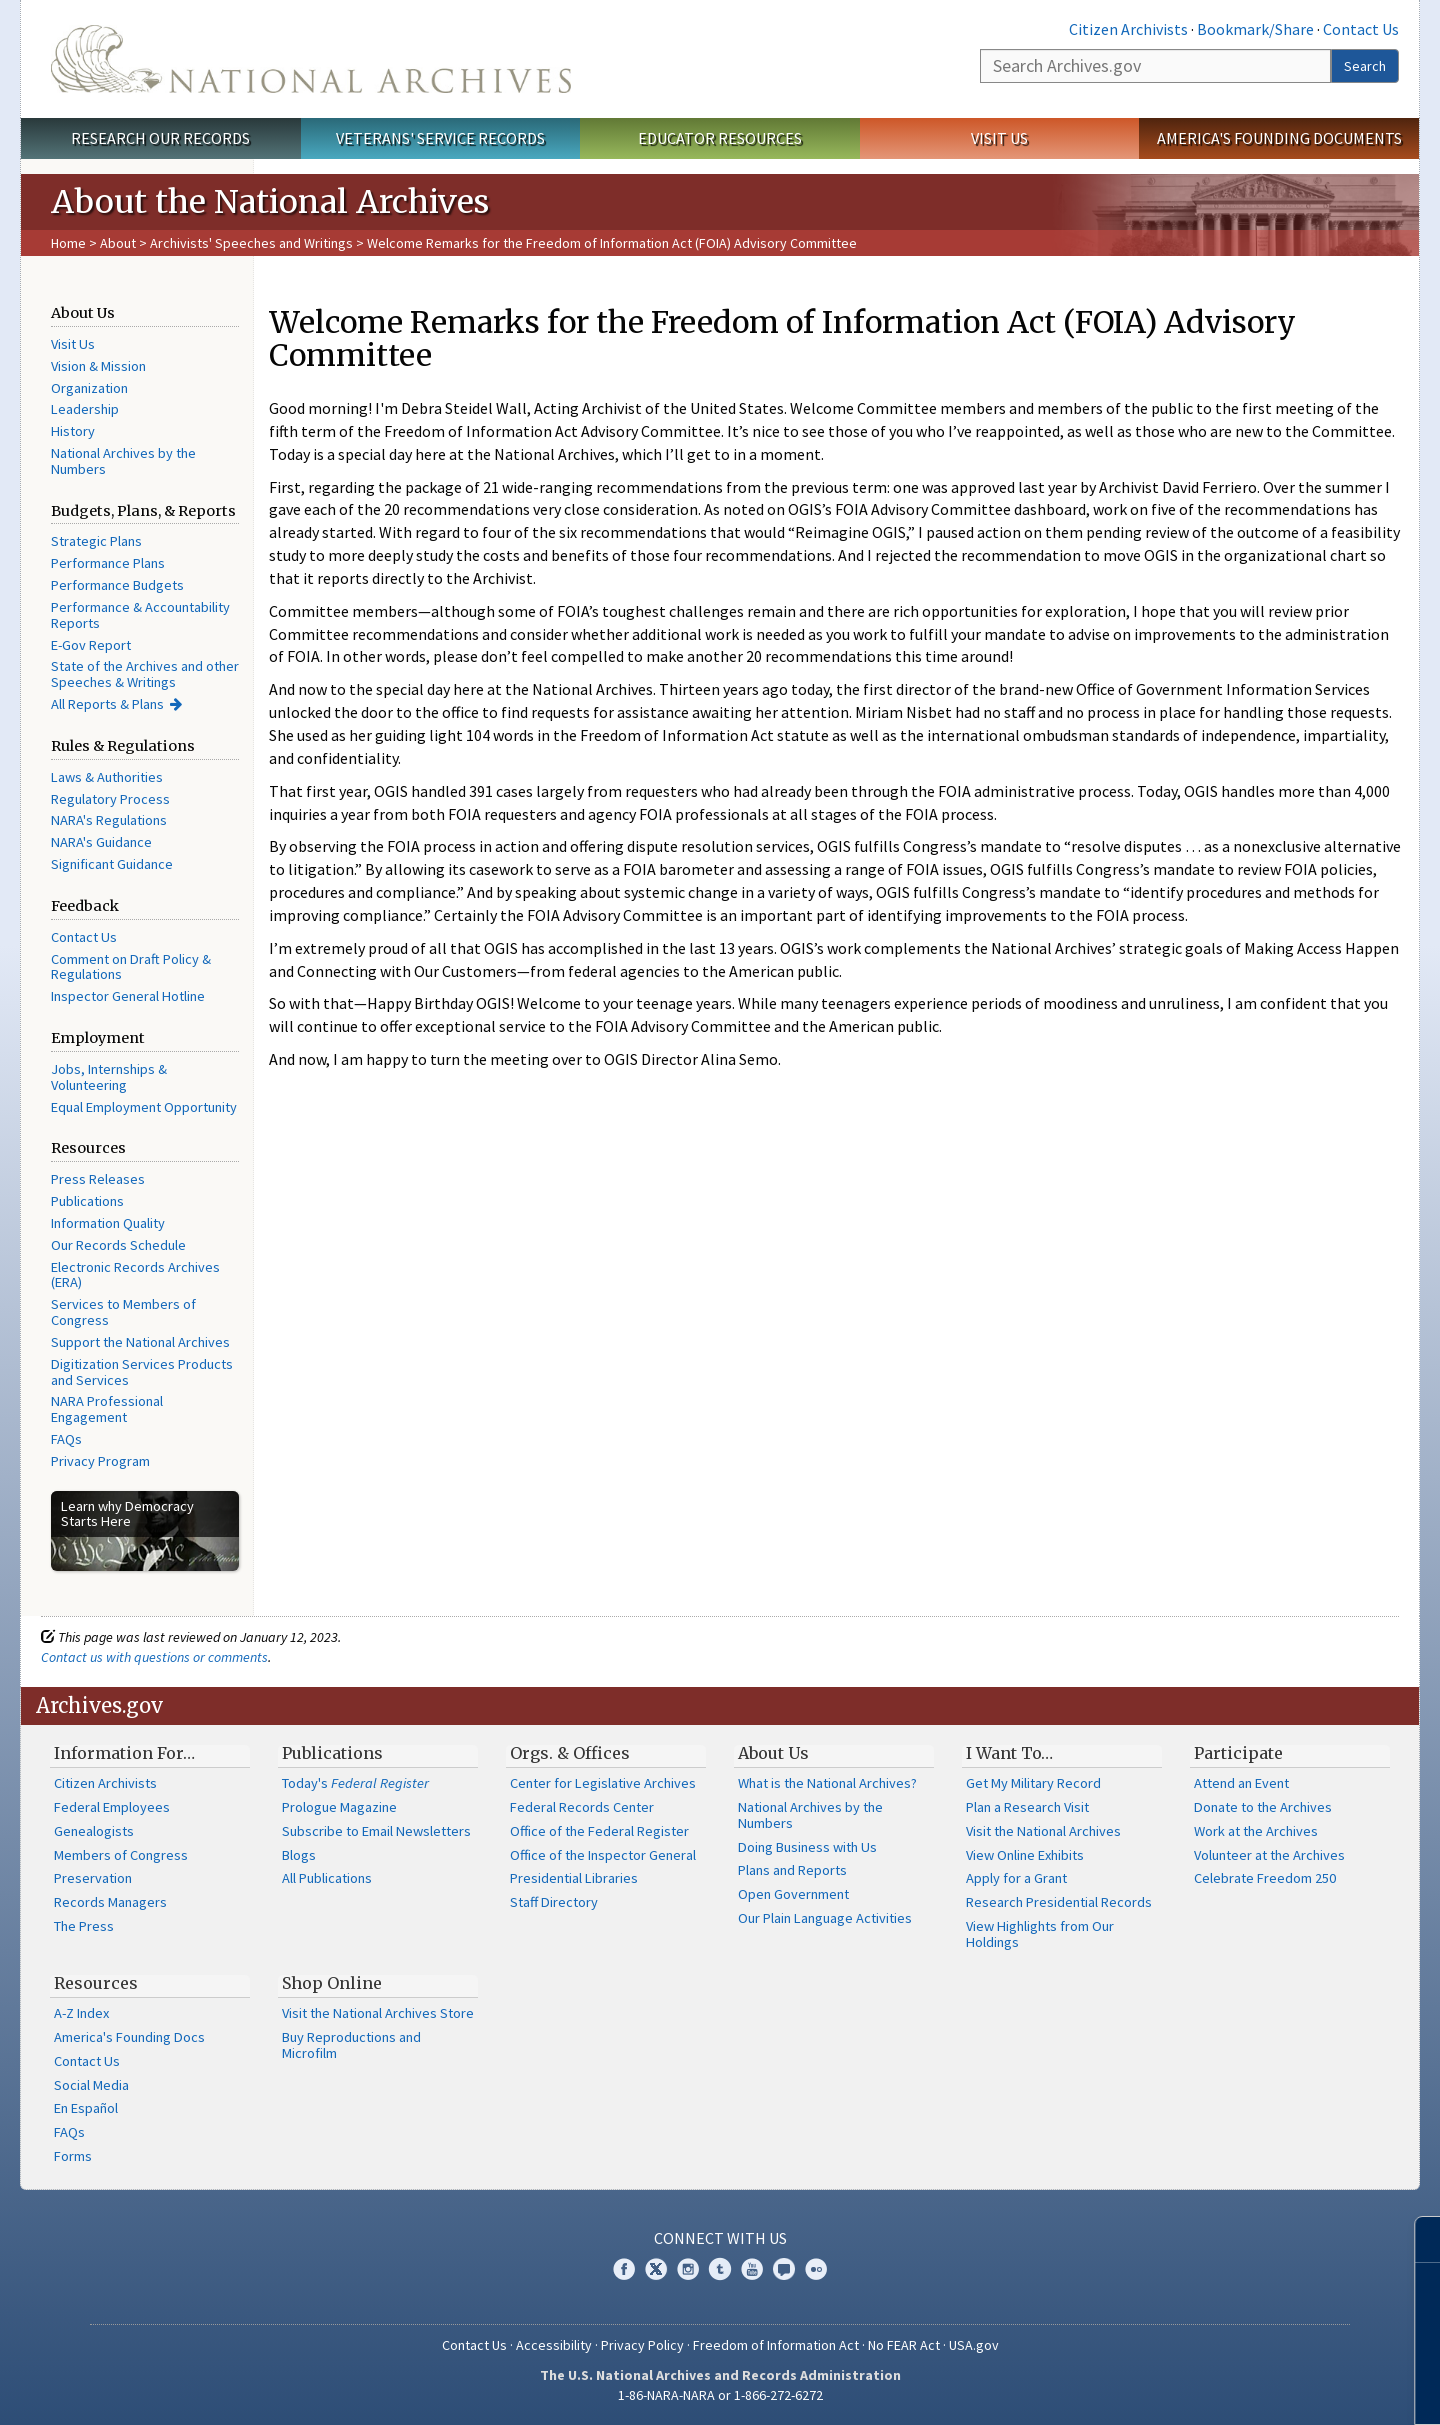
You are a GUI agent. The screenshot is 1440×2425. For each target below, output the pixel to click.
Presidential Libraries (574, 1878)
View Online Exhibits (1025, 1855)
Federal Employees (112, 1807)
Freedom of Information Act (776, 2345)
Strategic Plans (96, 541)
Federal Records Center (582, 1807)
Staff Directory (554, 1902)
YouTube (752, 2269)
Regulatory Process (110, 799)
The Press (84, 1926)
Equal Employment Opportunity (144, 1107)
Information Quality (108, 1223)
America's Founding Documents (1279, 138)
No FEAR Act (904, 2345)
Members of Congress (121, 1855)
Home (68, 243)
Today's (355, 1783)
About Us (773, 1753)
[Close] (1416, 2239)
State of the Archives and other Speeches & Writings (145, 674)
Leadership (85, 409)
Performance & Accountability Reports (140, 615)
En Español (86, 2108)
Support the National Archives (140, 1342)
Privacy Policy (642, 2345)
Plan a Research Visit (1027, 1807)
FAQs (66, 1439)
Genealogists (94, 1831)
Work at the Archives (1256, 1831)
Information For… (124, 1753)
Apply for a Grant (1016, 1878)
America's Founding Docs (129, 2037)
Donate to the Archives (1263, 1807)
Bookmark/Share (1255, 29)
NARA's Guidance (101, 842)
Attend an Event (1241, 1783)
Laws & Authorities (107, 777)
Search (1365, 66)
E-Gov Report (91, 645)
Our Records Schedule (118, 1245)
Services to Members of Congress (123, 1312)
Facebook (624, 2269)
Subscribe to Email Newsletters (376, 1831)
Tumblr (720, 2269)
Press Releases (98, 1179)
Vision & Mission (98, 366)
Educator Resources (720, 138)
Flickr (816, 2269)
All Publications (327, 1878)
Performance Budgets (117, 585)
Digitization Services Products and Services (142, 1372)
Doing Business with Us (807, 1847)
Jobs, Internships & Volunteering (109, 1077)
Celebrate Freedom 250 (1265, 1878)
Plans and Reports (792, 1870)
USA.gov (974, 2345)
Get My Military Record (1033, 1783)
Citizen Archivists (1128, 29)
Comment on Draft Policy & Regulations (131, 967)
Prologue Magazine (339, 1807)
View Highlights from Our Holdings (1040, 1934)
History (73, 431)
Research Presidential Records (1059, 1902)
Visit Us (999, 138)
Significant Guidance (112, 864)
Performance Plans (108, 563)
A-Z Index (81, 2013)
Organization (89, 388)
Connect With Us (720, 2238)
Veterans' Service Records (440, 138)
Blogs (299, 1855)
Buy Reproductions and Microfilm (351, 2045)
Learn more (1262, 2389)
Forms (73, 2156)
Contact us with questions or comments (154, 1657)
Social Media (91, 2085)
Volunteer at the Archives (1269, 1855)
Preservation (93, 1878)
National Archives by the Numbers (123, 461)
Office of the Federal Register (599, 1831)
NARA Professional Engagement (107, 1409)
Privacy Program (100, 1461)
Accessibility (554, 2345)
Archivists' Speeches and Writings (251, 243)
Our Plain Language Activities (825, 1918)
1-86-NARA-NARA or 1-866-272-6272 (720, 2395)
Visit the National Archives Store (378, 2013)
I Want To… (1009, 1753)
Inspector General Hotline (128, 996)
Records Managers (110, 1902)
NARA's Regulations (109, 820)
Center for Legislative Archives (603, 1783)
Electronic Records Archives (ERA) (135, 1275)
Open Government (793, 1894)
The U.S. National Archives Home (311, 59)
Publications (87, 1201)
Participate (1238, 1753)
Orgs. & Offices (570, 1753)
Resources (96, 1983)
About (118, 243)
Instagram (688, 2269)
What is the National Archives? (827, 1783)
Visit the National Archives (1043, 1831)
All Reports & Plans (107, 704)
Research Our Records (160, 138)
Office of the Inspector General (603, 1855)
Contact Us (1361, 29)
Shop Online (332, 1983)
